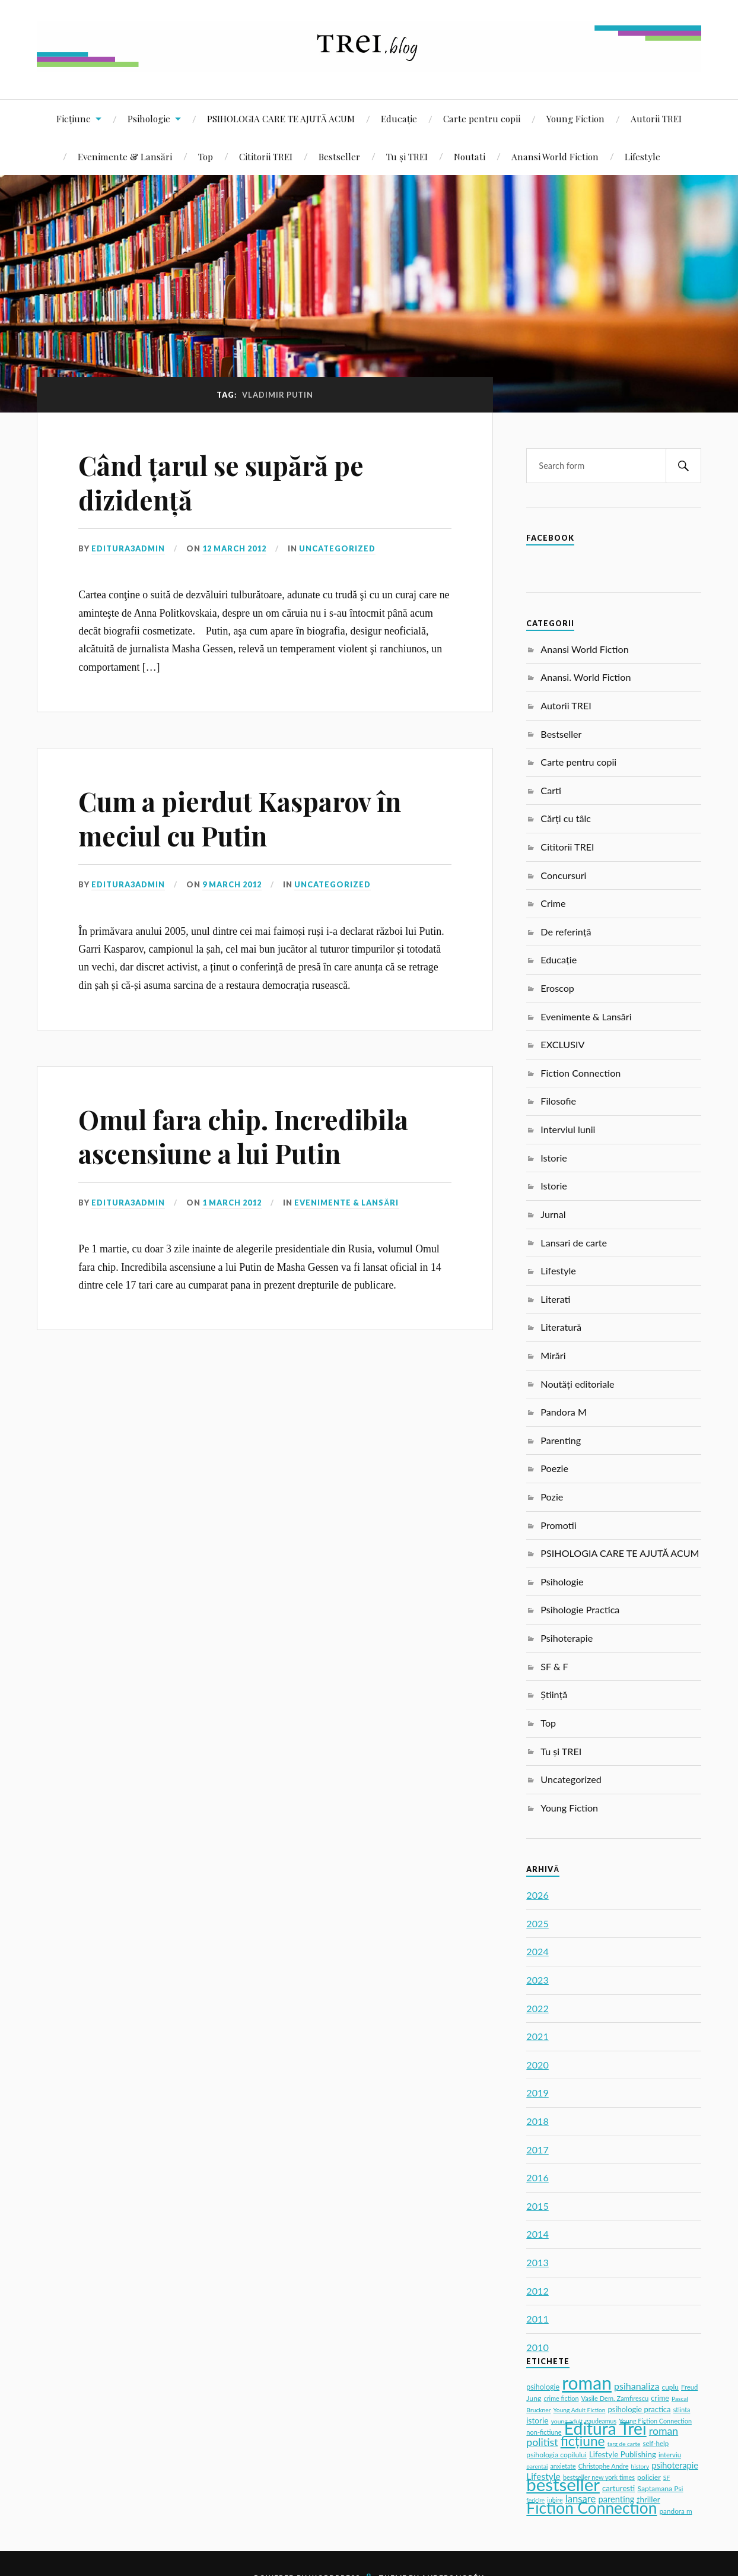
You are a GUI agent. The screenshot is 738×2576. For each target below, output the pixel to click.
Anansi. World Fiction (585, 677)
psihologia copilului (556, 2454)
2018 (537, 2121)
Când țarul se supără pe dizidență (221, 482)
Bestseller (339, 156)
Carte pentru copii (481, 118)
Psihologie (149, 118)
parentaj (537, 2466)
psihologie (542, 2387)
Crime (552, 903)
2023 (537, 1979)
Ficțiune (73, 118)
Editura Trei (605, 2428)
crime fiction (561, 2398)
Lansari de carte (573, 1242)
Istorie (553, 1157)
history (640, 2466)
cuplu (670, 2387)
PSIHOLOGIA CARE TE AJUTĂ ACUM (281, 118)
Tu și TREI (407, 156)
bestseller (563, 2484)
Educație (399, 118)
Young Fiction (575, 118)
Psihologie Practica (579, 1609)
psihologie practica (639, 2409)
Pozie (551, 1496)
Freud (689, 2387)
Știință (553, 1694)
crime (660, 2398)
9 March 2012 (232, 884)
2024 (537, 1951)
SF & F (554, 1666)
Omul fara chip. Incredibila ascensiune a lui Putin (243, 1136)
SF (666, 2477)
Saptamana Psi (660, 2488)
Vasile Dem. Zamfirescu (615, 2398)
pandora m (675, 2511)
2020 (537, 2064)
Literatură (560, 1327)
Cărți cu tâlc (565, 818)
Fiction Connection (580, 1072)
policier (649, 2477)
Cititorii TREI (265, 156)
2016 (537, 2177)
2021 (537, 2036)
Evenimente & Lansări (125, 156)
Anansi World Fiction (555, 156)
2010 (537, 2347)
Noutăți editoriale (577, 1383)
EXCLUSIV (562, 1044)
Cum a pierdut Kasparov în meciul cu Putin (239, 817)
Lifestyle (642, 156)
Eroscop (557, 988)
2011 (537, 2318)
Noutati (469, 156)
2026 (537, 1895)
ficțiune (583, 2441)
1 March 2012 (232, 1202)
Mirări (552, 1355)
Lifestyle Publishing (622, 2454)
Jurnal (552, 1214)
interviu (670, 2454)
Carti (550, 790)
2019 (537, 2092)
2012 (537, 2290)
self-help (655, 2443)
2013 (537, 2262)
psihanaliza (636, 2385)
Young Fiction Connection (655, 2421)
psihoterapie (674, 2465)
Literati (555, 1299)
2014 (537, 2233)
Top (205, 156)
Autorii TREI (656, 118)
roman (587, 2382)
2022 (537, 2008)
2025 (537, 1923)
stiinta (682, 2409)
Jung (533, 2398)
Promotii (558, 1525)
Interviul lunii (567, 1129)
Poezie (554, 1468)
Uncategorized (337, 548)
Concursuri (563, 875)
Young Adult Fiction (580, 2409)
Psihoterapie (566, 1638)
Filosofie (558, 1100)
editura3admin (128, 548)
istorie (537, 2420)
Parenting (560, 1440)
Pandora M (563, 1411)
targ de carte (624, 2443)
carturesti (618, 2488)
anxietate (562, 2466)
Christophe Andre (603, 2466)
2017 (537, 2149)
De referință (565, 931)
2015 (537, 2206)
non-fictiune (543, 2432)
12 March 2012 (234, 548)
